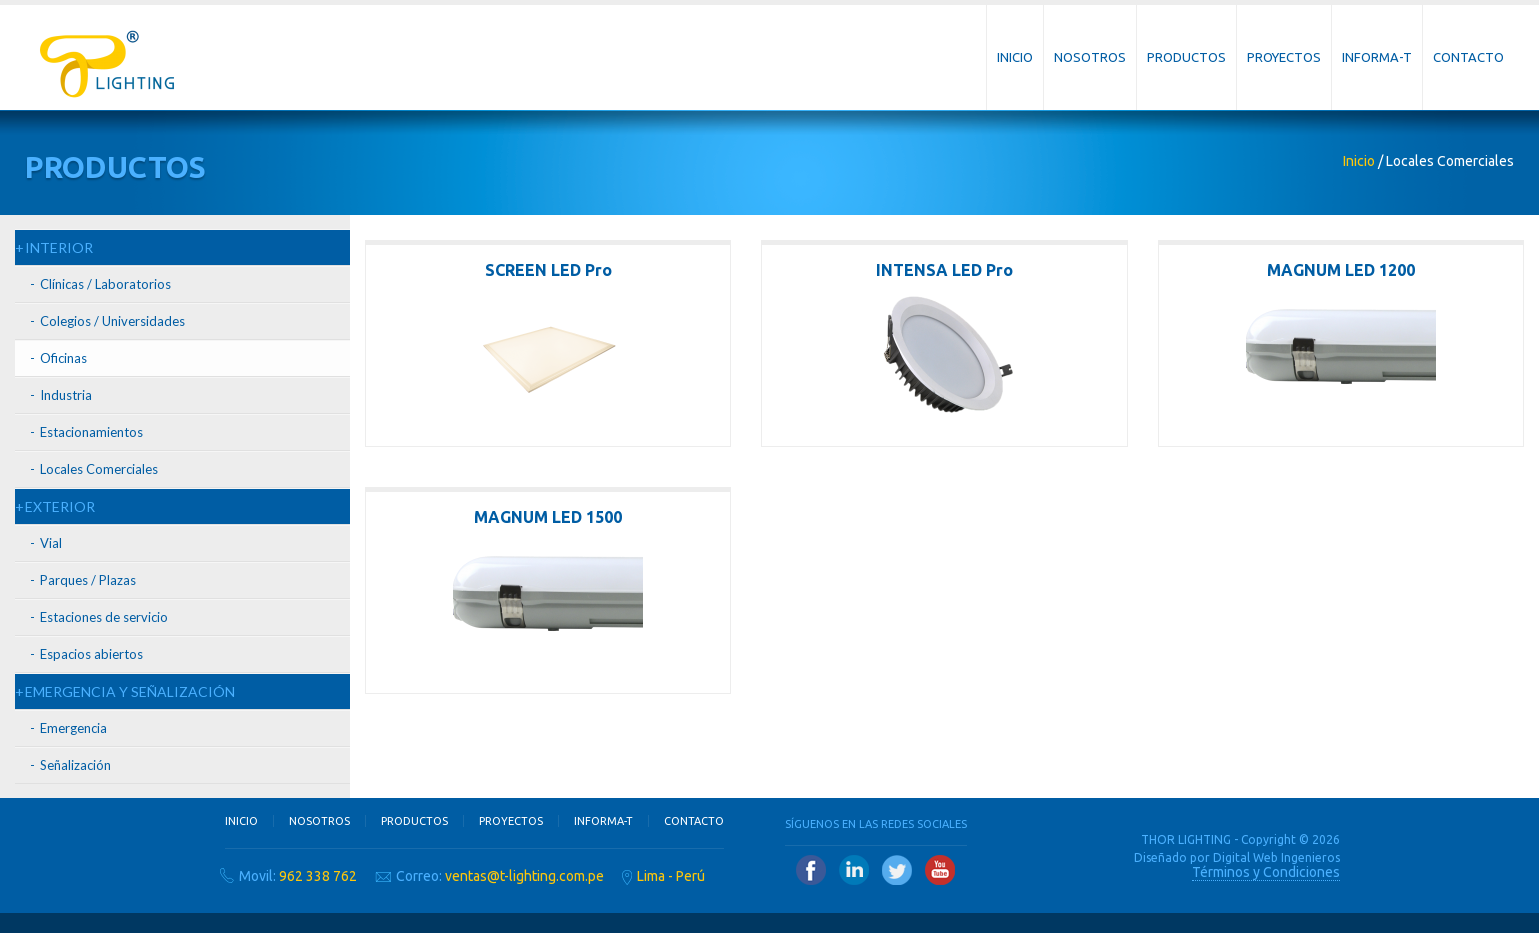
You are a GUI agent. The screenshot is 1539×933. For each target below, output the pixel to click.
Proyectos (1284, 57)
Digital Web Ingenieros (1276, 857)
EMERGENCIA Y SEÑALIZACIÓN (130, 691)
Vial (51, 543)
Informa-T (1377, 57)
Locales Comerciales (99, 469)
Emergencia (73, 728)
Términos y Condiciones (1266, 872)
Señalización (75, 765)
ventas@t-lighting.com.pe (524, 876)
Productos (1186, 57)
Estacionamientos (91, 432)
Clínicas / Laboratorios (105, 284)
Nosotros (1090, 57)
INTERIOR (59, 247)
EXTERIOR (60, 506)
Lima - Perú (671, 876)
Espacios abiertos (91, 654)
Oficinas (63, 358)
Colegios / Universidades (112, 321)
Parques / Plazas (88, 580)
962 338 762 (318, 876)
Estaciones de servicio (104, 617)
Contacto (1468, 57)
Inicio (1015, 57)
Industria (66, 395)
